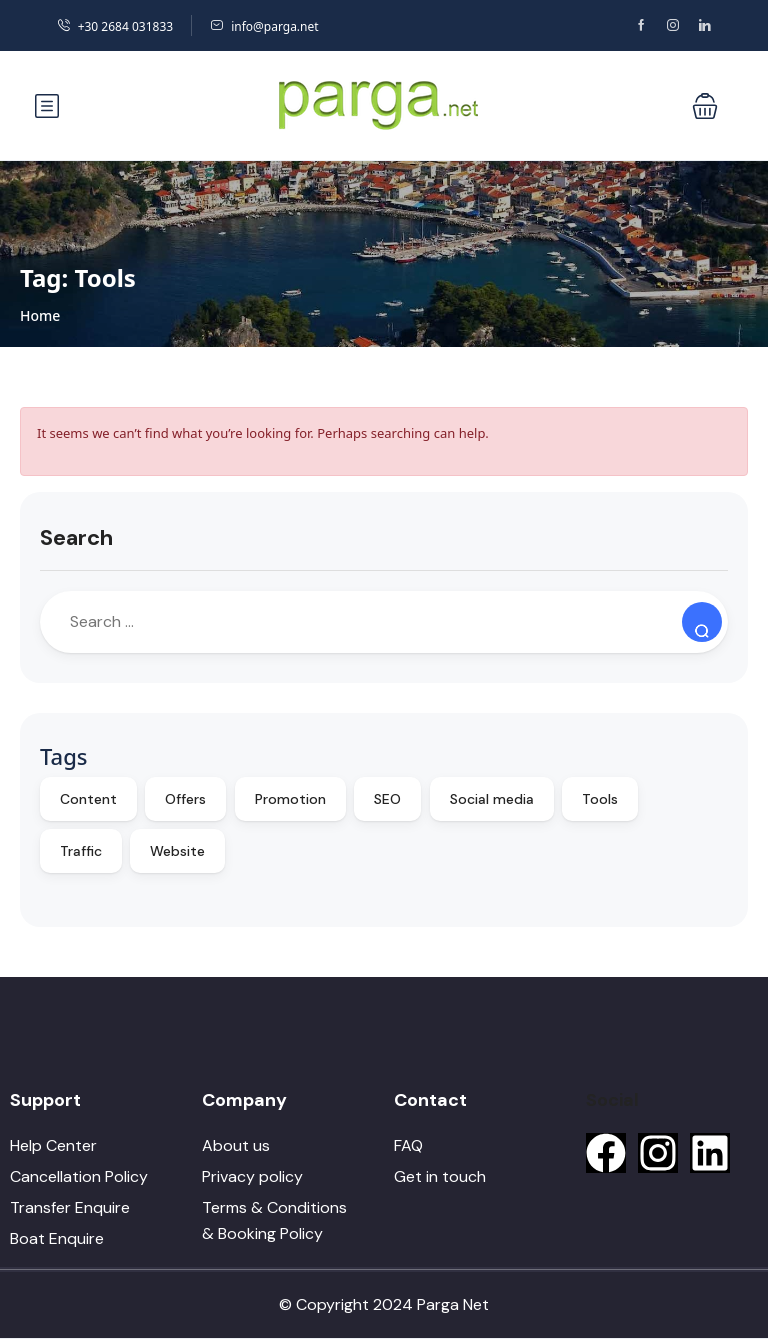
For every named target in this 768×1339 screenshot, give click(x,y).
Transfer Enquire (70, 1207)
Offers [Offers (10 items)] (185, 799)
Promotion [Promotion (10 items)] (290, 799)
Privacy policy (252, 1176)
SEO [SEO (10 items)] (387, 799)
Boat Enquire (57, 1238)
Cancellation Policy (79, 1176)
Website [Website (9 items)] (177, 851)
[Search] (702, 622)
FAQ (408, 1145)
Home (40, 315)
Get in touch (440, 1176)
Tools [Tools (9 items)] (600, 799)
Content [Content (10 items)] (88, 799)
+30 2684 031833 (115, 26)
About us (236, 1145)
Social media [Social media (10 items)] (492, 799)
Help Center (53, 1145)
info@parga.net (264, 26)
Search (76, 537)
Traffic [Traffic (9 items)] (81, 851)
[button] (705, 106)
